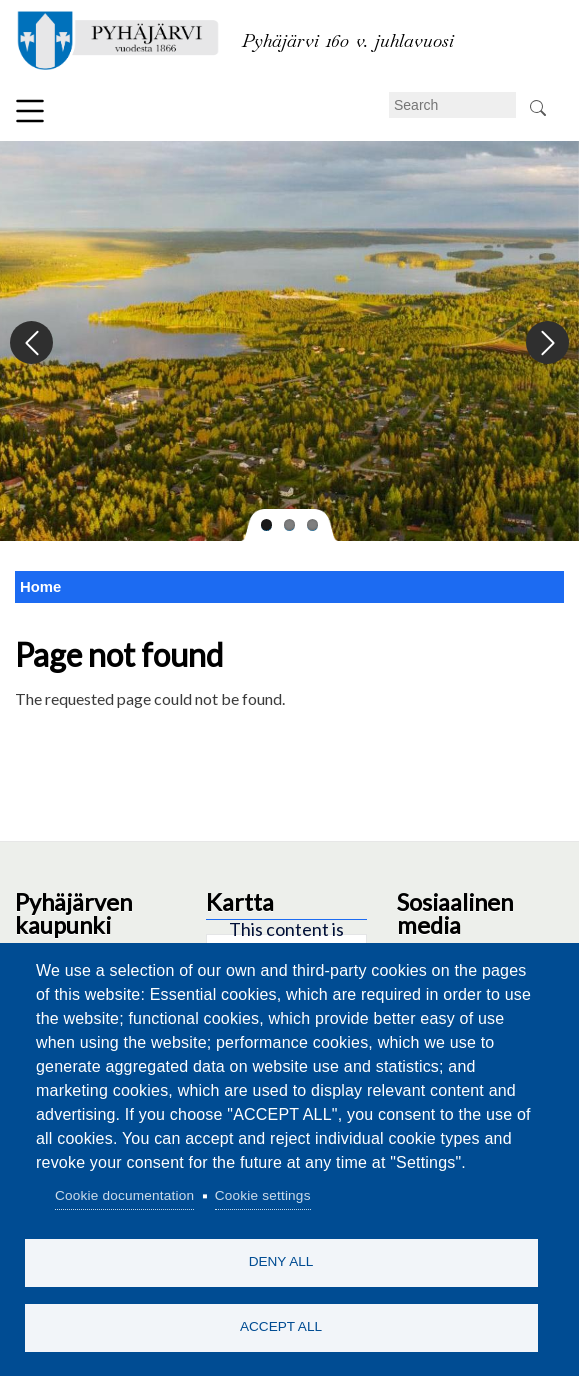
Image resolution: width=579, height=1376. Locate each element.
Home (40, 587)
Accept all (281, 1326)
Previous (32, 343)
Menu (30, 111)
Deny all (281, 1261)
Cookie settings (263, 1195)
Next (546, 343)
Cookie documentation (124, 1195)
